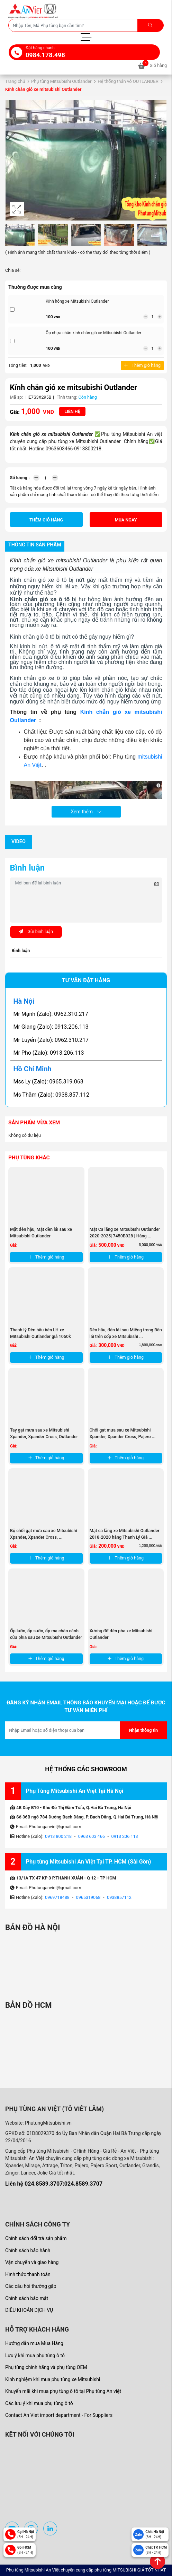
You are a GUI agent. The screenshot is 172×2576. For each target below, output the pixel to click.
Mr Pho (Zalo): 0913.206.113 (48, 1052)
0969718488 (57, 1897)
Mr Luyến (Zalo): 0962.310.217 (51, 1040)
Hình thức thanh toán (28, 2274)
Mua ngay (126, 519)
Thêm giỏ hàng (142, 365)
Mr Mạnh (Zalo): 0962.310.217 (50, 1014)
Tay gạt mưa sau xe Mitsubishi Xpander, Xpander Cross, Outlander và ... (44, 1436)
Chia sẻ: (12, 270)
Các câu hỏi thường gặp (30, 2286)
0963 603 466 (91, 1836)
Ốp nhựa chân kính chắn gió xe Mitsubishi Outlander (94, 332)
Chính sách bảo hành (27, 2250)
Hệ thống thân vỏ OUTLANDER (128, 81)
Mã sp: (16, 397)
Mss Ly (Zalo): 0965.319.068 (48, 1081)
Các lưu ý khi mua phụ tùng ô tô (39, 2403)
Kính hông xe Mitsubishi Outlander (77, 301)
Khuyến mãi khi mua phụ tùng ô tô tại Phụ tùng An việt (63, 2391)
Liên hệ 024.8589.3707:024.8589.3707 (53, 2183)
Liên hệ (72, 411)
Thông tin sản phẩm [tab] (34, 545)
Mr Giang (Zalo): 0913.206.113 (51, 1026)
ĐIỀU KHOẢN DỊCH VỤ (29, 2310)
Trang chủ (15, 81)
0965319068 (88, 1897)
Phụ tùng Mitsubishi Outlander (61, 81)
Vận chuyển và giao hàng (31, 2262)
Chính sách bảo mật (26, 2298)
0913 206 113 (124, 1836)
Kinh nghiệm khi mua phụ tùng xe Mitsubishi (52, 2379)
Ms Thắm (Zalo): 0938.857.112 (51, 1094)
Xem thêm (86, 811)
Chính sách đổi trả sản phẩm (35, 2238)
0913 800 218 (58, 1836)
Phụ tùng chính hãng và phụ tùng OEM (46, 2367)
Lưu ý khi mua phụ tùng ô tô (35, 2355)
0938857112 (119, 1897)
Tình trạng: (67, 397)
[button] (160, 160)
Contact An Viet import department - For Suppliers (58, 2415)
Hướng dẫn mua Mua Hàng (34, 2343)
